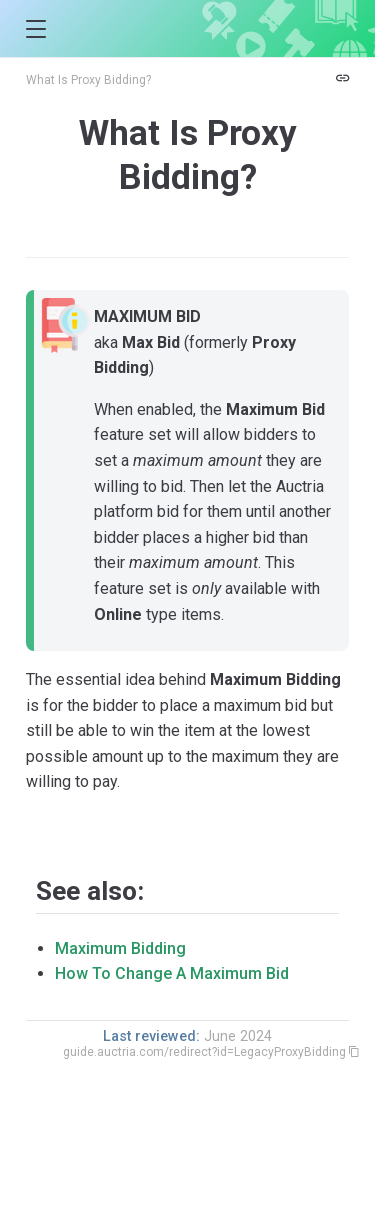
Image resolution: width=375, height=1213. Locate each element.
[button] (35, 29)
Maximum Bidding (120, 948)
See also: (90, 891)
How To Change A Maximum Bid (172, 973)
